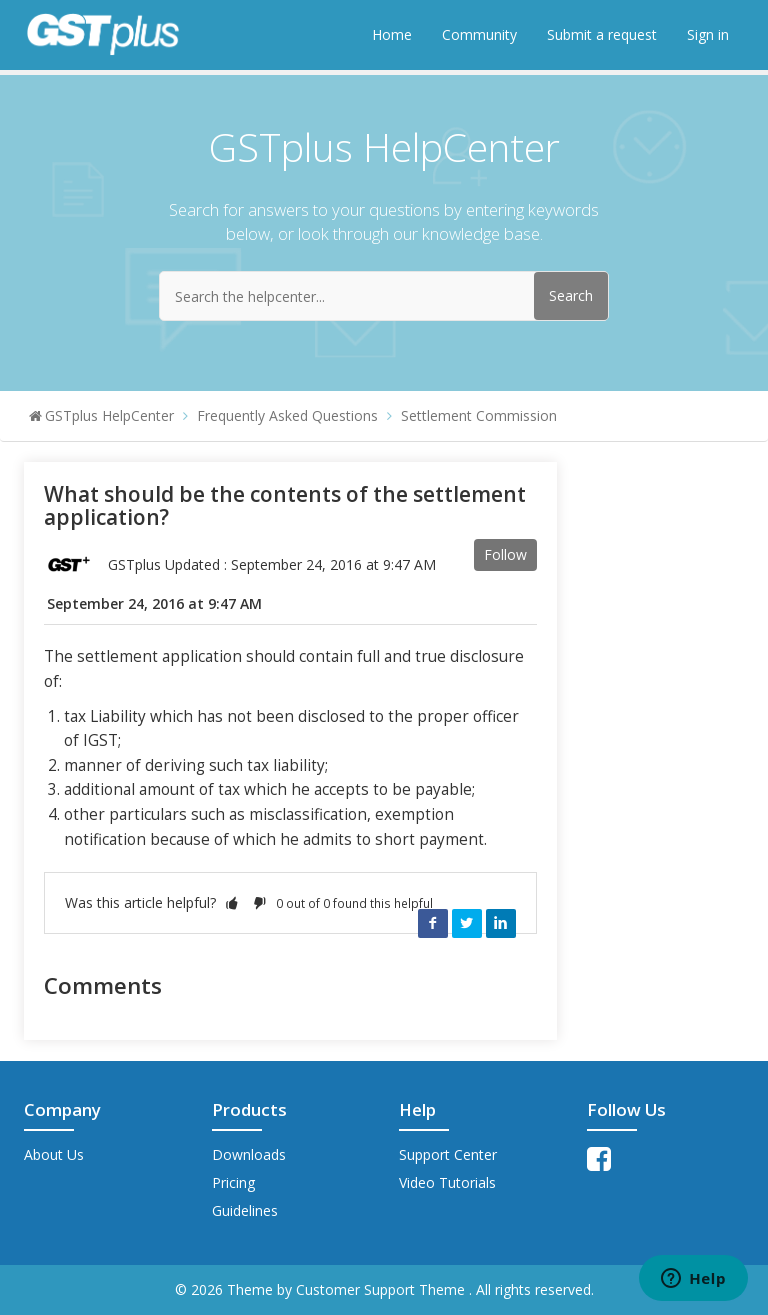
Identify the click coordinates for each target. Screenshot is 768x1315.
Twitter (467, 923)
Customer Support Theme (382, 1289)
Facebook (433, 923)
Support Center (448, 1154)
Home (392, 34)
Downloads (249, 1154)
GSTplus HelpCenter (109, 415)
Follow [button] (505, 554)
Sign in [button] (708, 34)
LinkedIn (501, 923)
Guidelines (245, 1210)
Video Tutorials (447, 1182)
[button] (232, 902)
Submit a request (602, 34)
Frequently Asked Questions (287, 415)
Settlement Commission (479, 415)
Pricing (233, 1182)
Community (479, 34)
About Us (54, 1154)
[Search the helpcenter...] (384, 296)
